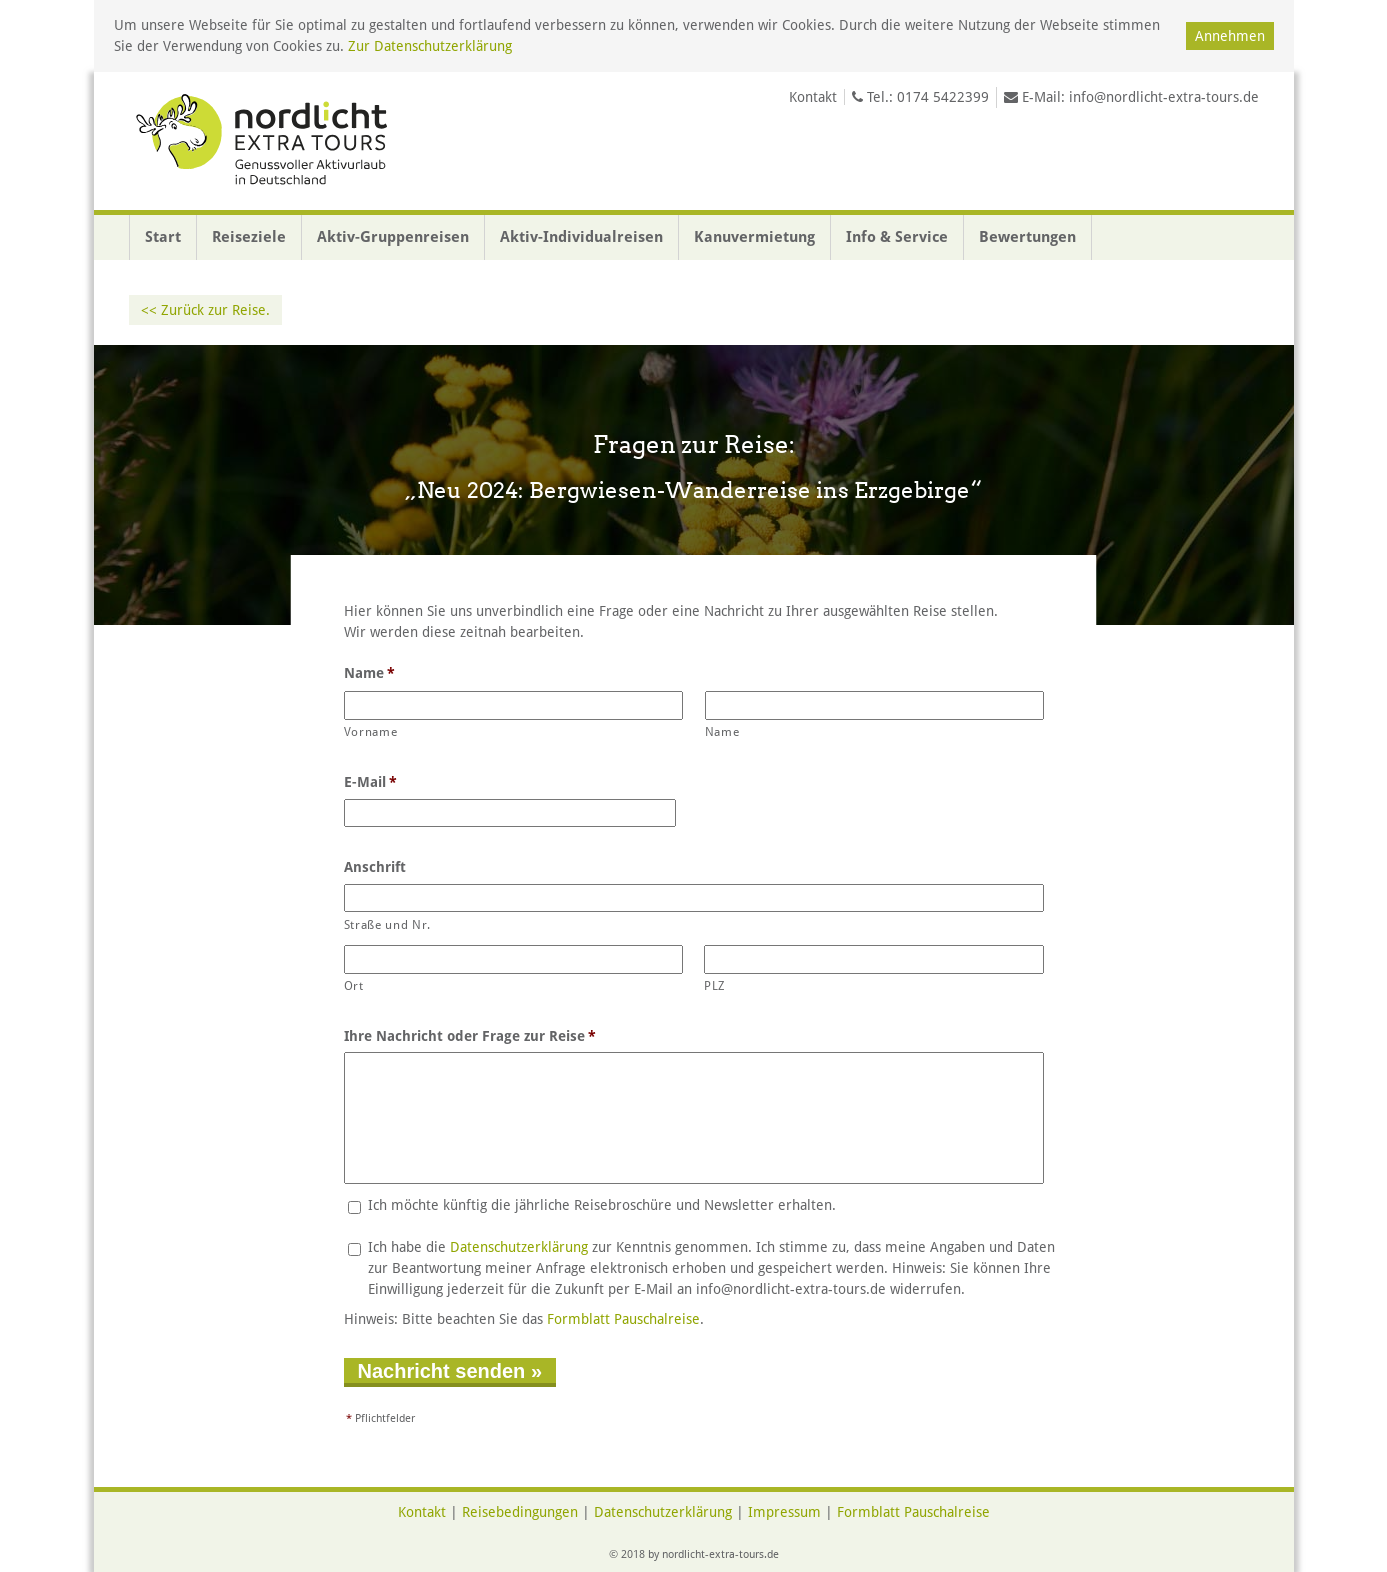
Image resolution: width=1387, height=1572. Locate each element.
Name (370, 673)
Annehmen (1230, 36)
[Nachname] (875, 705)
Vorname (371, 732)
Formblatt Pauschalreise (623, 1319)
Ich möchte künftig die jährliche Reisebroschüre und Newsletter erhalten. (602, 1205)
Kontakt (813, 97)
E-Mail (371, 782)
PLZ (714, 986)
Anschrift (375, 867)
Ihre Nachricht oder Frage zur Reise (470, 1036)
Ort (354, 986)
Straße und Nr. (387, 925)
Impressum (784, 1512)
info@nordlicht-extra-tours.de (1164, 97)
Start (163, 237)
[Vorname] (514, 705)
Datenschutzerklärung (519, 1247)
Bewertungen (1027, 237)
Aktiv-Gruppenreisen (393, 237)
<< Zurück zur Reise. (205, 310)
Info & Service (897, 237)
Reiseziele (249, 237)
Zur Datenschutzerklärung (430, 46)
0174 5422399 (943, 97)
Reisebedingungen (520, 1512)
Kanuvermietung (754, 237)
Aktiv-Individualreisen (581, 237)
